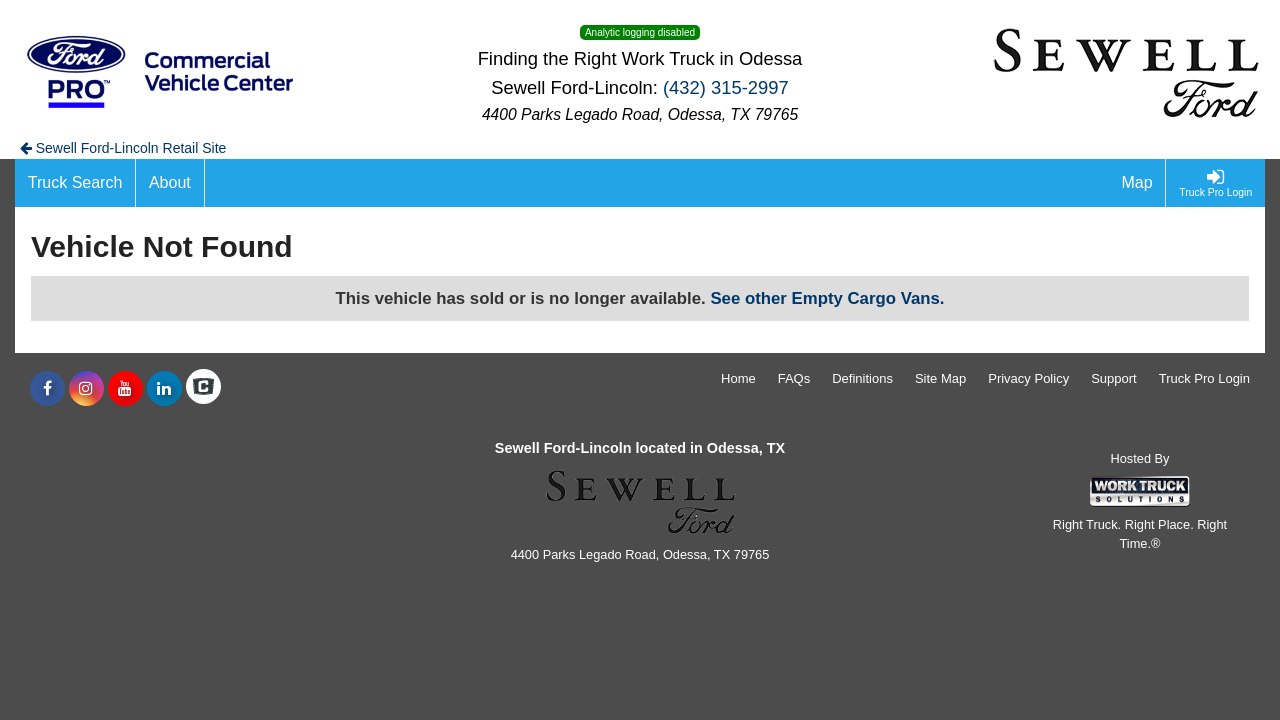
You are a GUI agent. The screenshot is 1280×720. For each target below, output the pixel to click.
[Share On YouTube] (125, 389)
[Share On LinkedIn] (164, 389)
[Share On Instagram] (86, 389)
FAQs (794, 378)
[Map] (1138, 183)
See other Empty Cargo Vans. (827, 298)
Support (1114, 378)
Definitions (862, 378)
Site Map (940, 378)
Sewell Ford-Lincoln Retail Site (123, 148)
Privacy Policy (1028, 378)
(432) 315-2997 (726, 87)
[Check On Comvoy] (203, 389)
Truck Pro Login (1204, 378)
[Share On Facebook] (47, 389)
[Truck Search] (75, 183)
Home (738, 378)
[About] (170, 183)
